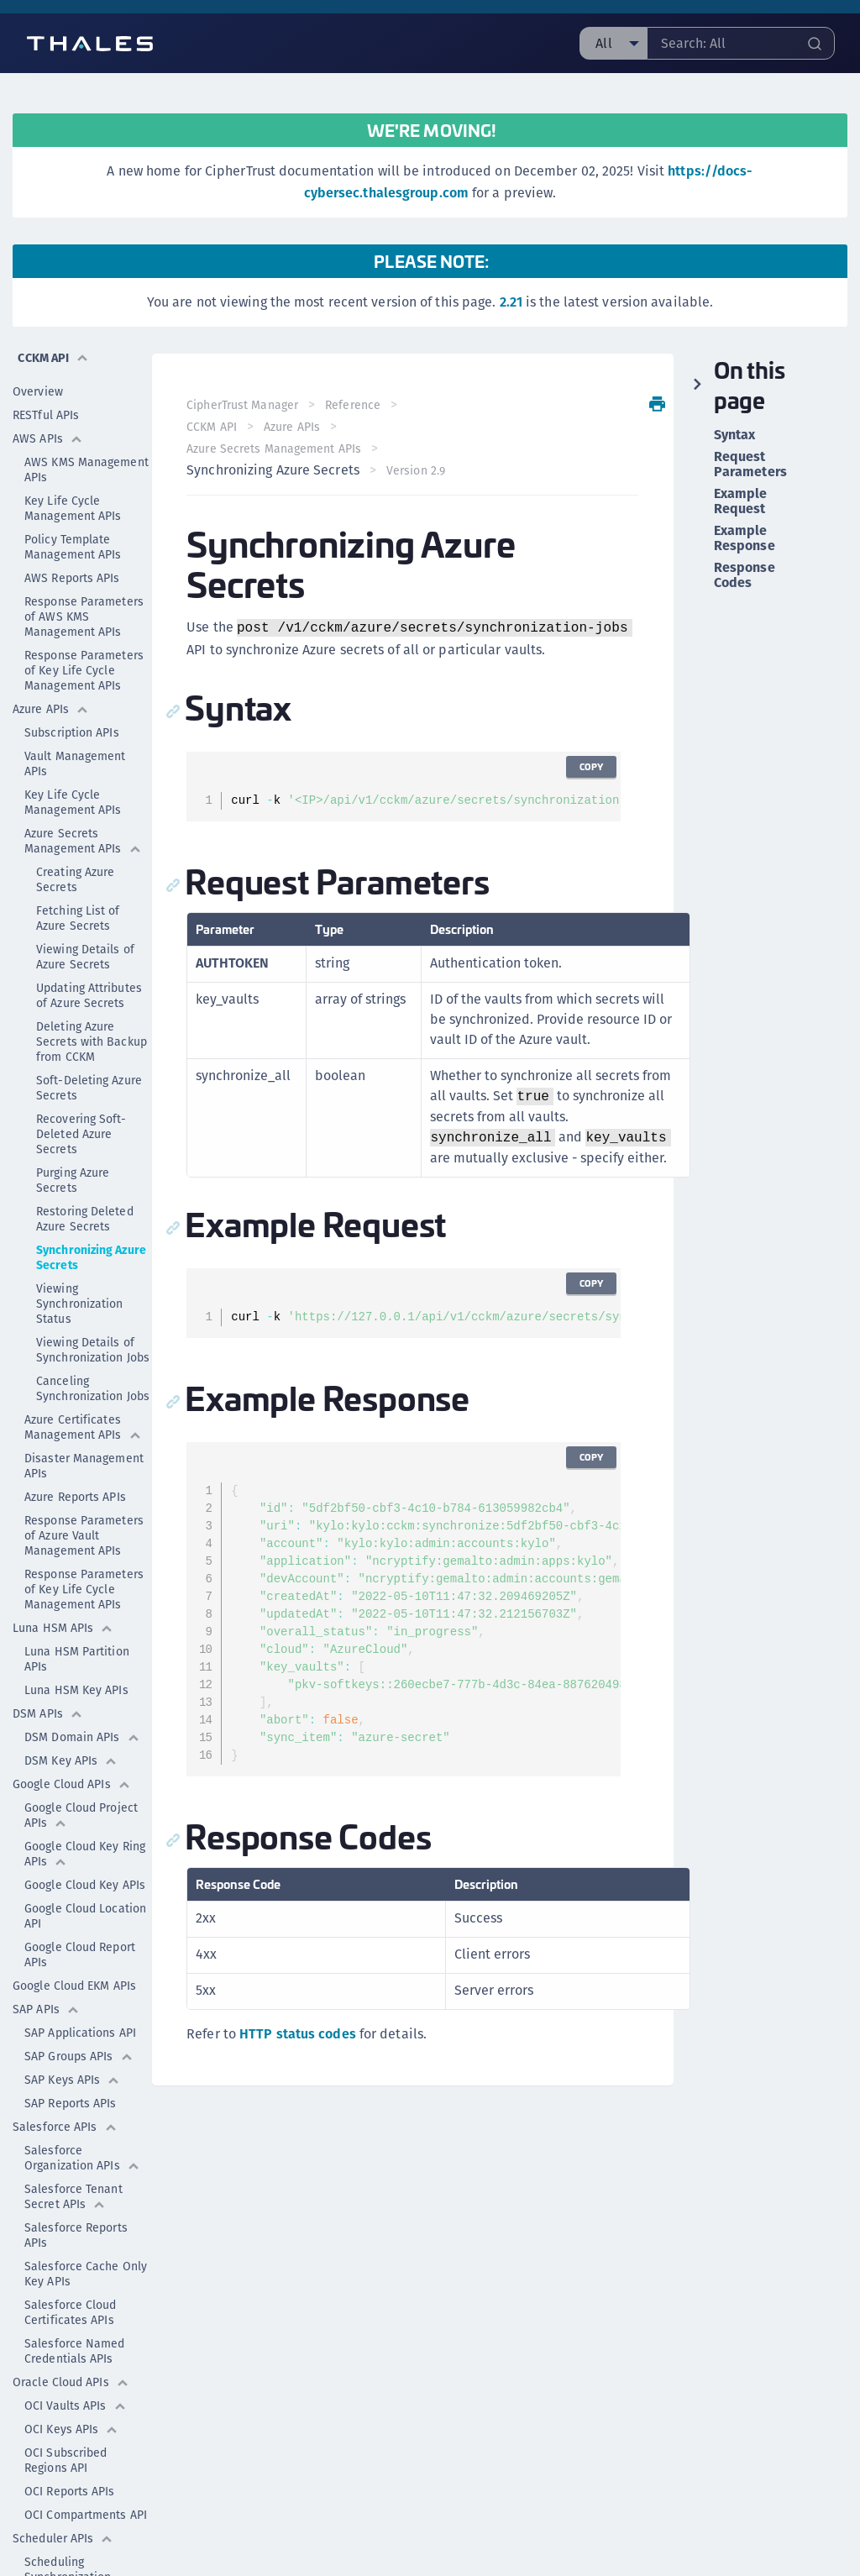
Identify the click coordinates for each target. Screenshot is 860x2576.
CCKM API (217, 426)
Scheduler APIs (63, 2499)
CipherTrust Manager (248, 404)
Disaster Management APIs (84, 1427)
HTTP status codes (303, 2034)
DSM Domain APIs (82, 1698)
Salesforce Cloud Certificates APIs (70, 2274)
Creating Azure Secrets (75, 841)
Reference (358, 404)
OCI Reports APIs (69, 2452)
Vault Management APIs (75, 725)
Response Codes (744, 575)
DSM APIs (48, 1674)
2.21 (511, 302)
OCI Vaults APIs (75, 2366)
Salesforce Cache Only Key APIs (85, 2235)
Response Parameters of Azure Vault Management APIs (84, 1496)
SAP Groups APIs (79, 2017)
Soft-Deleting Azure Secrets (89, 1049)
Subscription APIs (71, 693)
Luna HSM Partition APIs (76, 1620)
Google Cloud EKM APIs (74, 1946)
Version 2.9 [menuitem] (420, 470)
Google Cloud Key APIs (88, 1846)
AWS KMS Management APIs (86, 431)
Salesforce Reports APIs (76, 2196)
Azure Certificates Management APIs (83, 1388)
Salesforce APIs (65, 2088)
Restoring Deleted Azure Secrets (85, 1180)
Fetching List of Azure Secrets (78, 879)
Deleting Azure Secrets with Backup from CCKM (91, 1003)
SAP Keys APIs (72, 2041)
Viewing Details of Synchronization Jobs (92, 1311)
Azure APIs (51, 670)
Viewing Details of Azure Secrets (85, 918)
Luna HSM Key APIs (76, 1651)
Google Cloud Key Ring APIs (84, 1815)
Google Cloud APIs (72, 1745)
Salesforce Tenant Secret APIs (73, 2158)
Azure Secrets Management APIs (83, 802)
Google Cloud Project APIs (81, 1776)
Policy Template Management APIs (73, 508)
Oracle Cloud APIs (71, 2343)
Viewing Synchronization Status (79, 1265)
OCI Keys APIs (71, 2390)
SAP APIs (46, 1970)
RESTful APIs (46, 376)
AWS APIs (48, 399)
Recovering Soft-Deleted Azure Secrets (81, 1095)
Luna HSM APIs (63, 1589)
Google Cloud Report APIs (79, 1916)
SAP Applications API (80, 1994)
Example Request (741, 501)
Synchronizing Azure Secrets (91, 1219)
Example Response (744, 538)
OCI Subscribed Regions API (65, 2421)
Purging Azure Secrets (72, 1141)
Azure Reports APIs (75, 1458)
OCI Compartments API (85, 2476)
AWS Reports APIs (72, 539)
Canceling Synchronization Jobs (92, 1350)
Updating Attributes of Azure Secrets (89, 957)
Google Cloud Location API (85, 1877)
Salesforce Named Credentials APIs (74, 2312)
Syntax (735, 435)
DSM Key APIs (71, 1721)
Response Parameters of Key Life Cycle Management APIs (84, 631)
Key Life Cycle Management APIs (73, 469)
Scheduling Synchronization (68, 2531)
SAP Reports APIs (70, 2064)
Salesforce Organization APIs (82, 2119)
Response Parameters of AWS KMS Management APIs (84, 578)
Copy (586, 767)
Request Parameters (750, 464)
